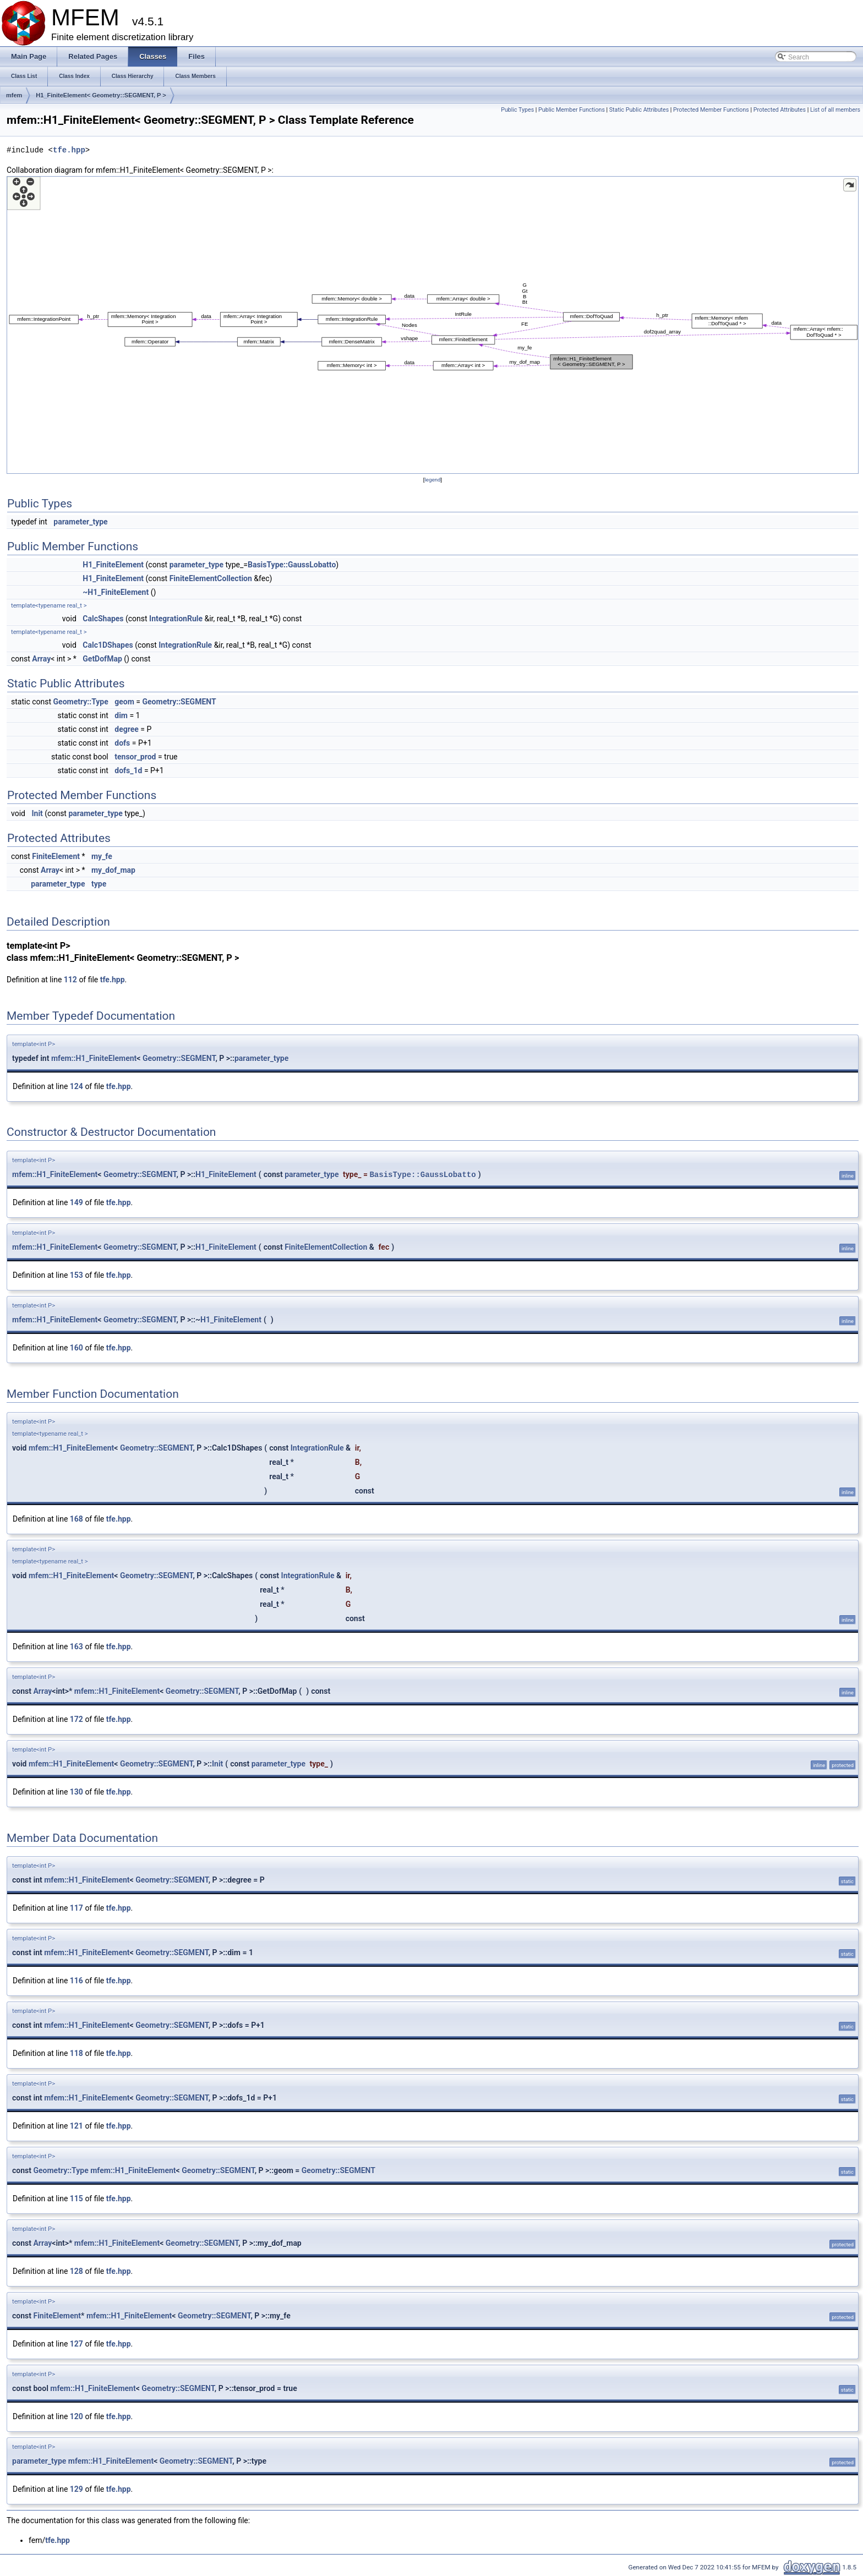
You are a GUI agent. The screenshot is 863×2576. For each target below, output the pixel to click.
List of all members (835, 109)
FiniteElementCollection (211, 578)
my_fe (101, 856)
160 (76, 1347)
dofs (122, 743)
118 (76, 2053)
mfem (14, 95)
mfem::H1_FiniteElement (93, 1058)
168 (76, 1518)
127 (76, 2343)
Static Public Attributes (639, 109)
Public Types (517, 109)
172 (76, 1719)
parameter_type (80, 521)
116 (76, 1980)
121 (76, 2125)
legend (432, 480)
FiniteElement (56, 856)
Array (41, 658)
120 (76, 2416)
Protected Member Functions (711, 109)
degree (126, 729)
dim (121, 715)
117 (76, 1908)
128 (76, 2271)
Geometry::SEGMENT (179, 701)
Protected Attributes (779, 109)
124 (76, 1086)
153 (76, 1275)
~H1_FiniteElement (116, 592)
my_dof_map (113, 870)
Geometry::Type (80, 701)
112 (70, 979)
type (98, 883)
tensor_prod (135, 756)
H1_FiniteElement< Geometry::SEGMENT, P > (101, 95)
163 (76, 1646)
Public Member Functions (571, 109)
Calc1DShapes (108, 645)
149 (76, 1202)
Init (36, 813)
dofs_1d (128, 770)
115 (76, 2198)
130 (76, 1791)
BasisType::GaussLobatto (292, 564)
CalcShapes (103, 618)
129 (76, 2489)
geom (124, 701)
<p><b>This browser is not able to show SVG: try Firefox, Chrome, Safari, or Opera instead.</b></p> (432, 325)
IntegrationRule (176, 618)
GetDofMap (102, 658)
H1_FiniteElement (113, 564)
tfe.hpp (69, 150)
